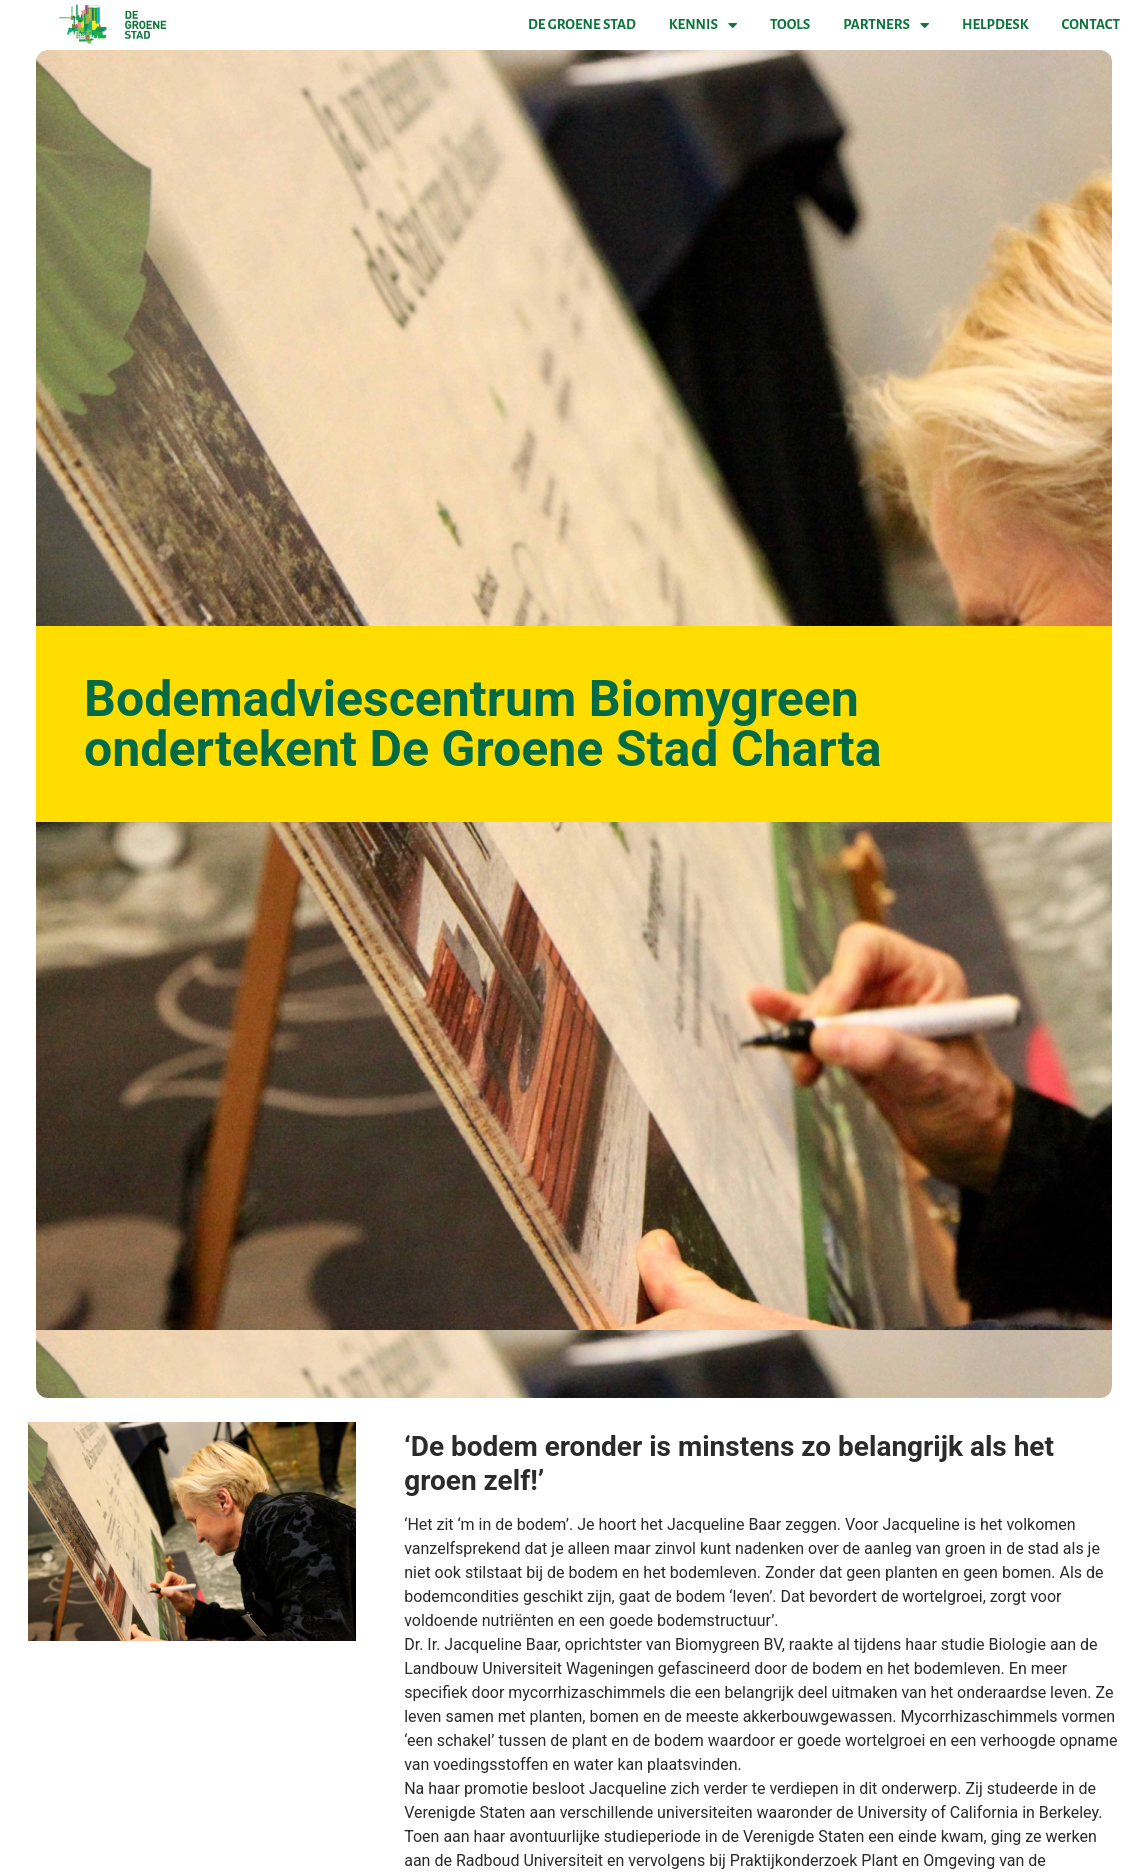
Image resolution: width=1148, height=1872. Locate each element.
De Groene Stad (582, 24)
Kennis (703, 25)
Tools (790, 24)
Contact (1091, 24)
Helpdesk (995, 24)
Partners (886, 25)
